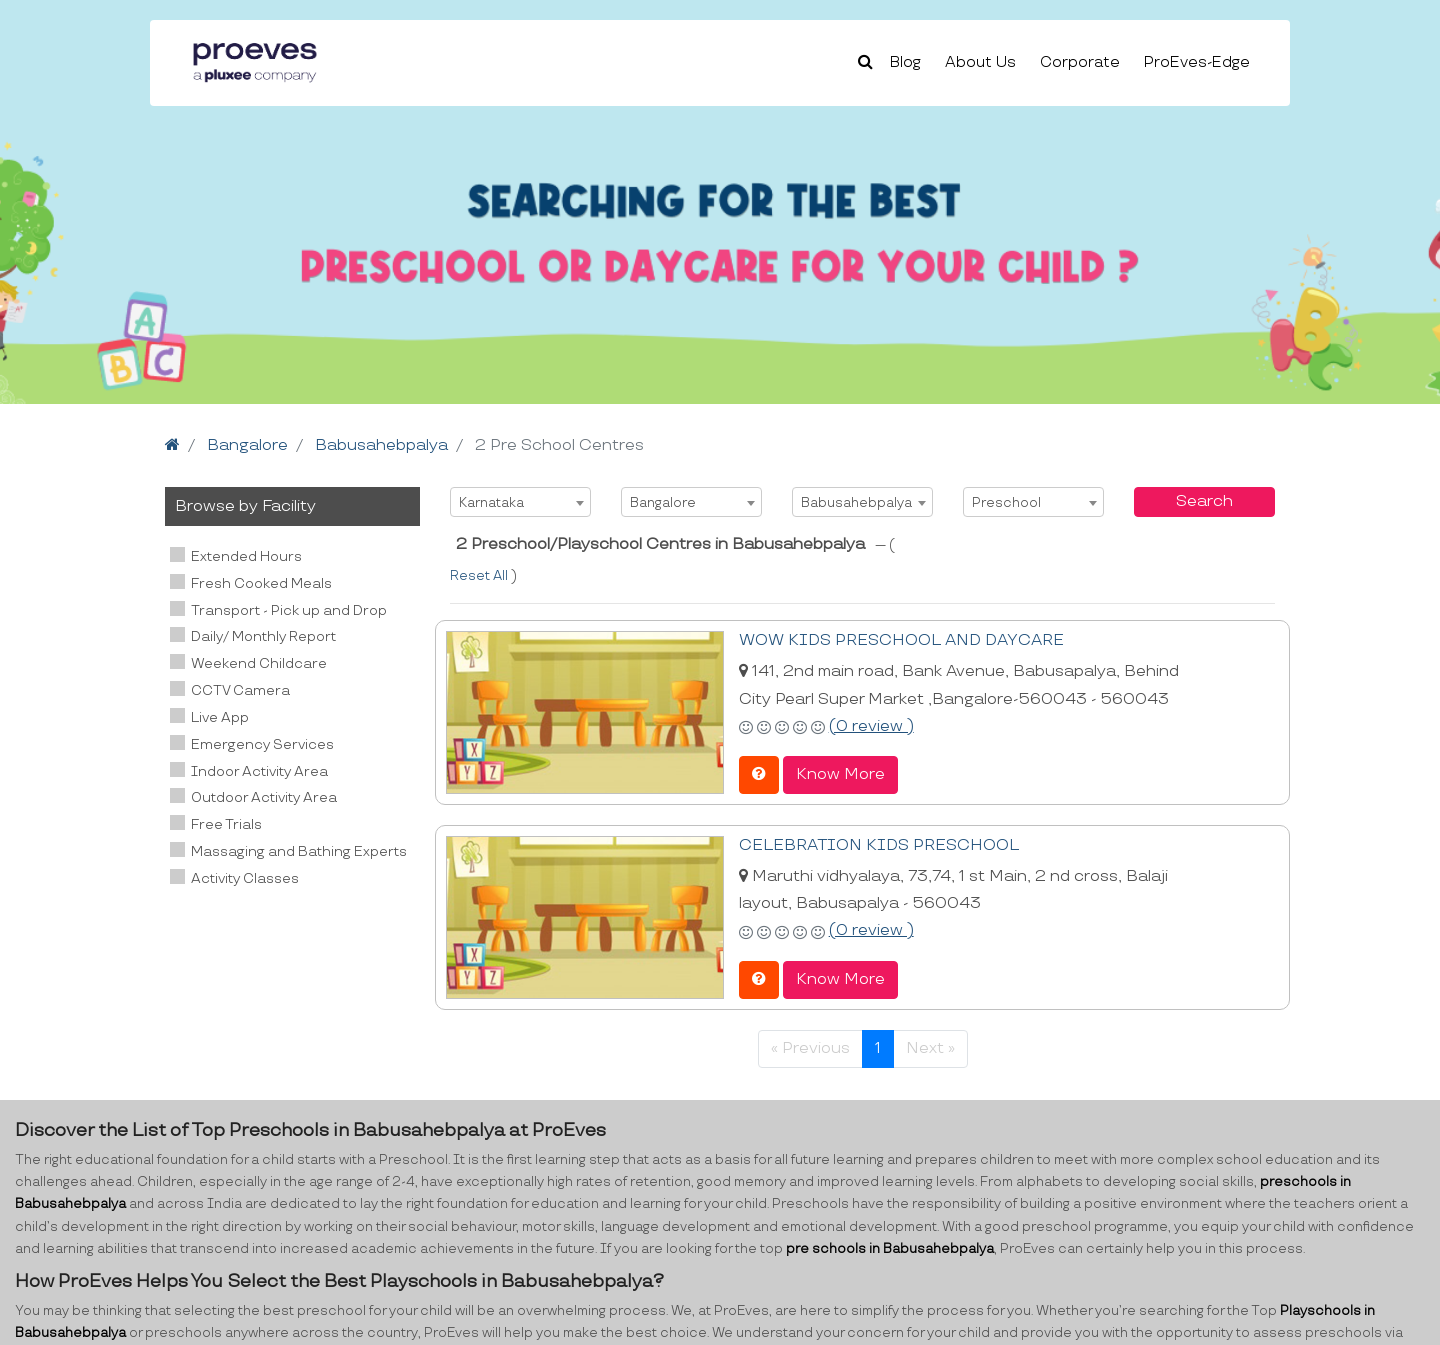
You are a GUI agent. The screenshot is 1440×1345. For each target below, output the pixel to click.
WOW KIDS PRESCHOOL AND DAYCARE (901, 640)
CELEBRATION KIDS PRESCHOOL (879, 845)
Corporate (1080, 62)
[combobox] (520, 502)
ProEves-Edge (1197, 62)
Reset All (480, 576)
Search (1204, 501)
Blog (905, 62)
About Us (980, 62)
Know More (840, 774)
